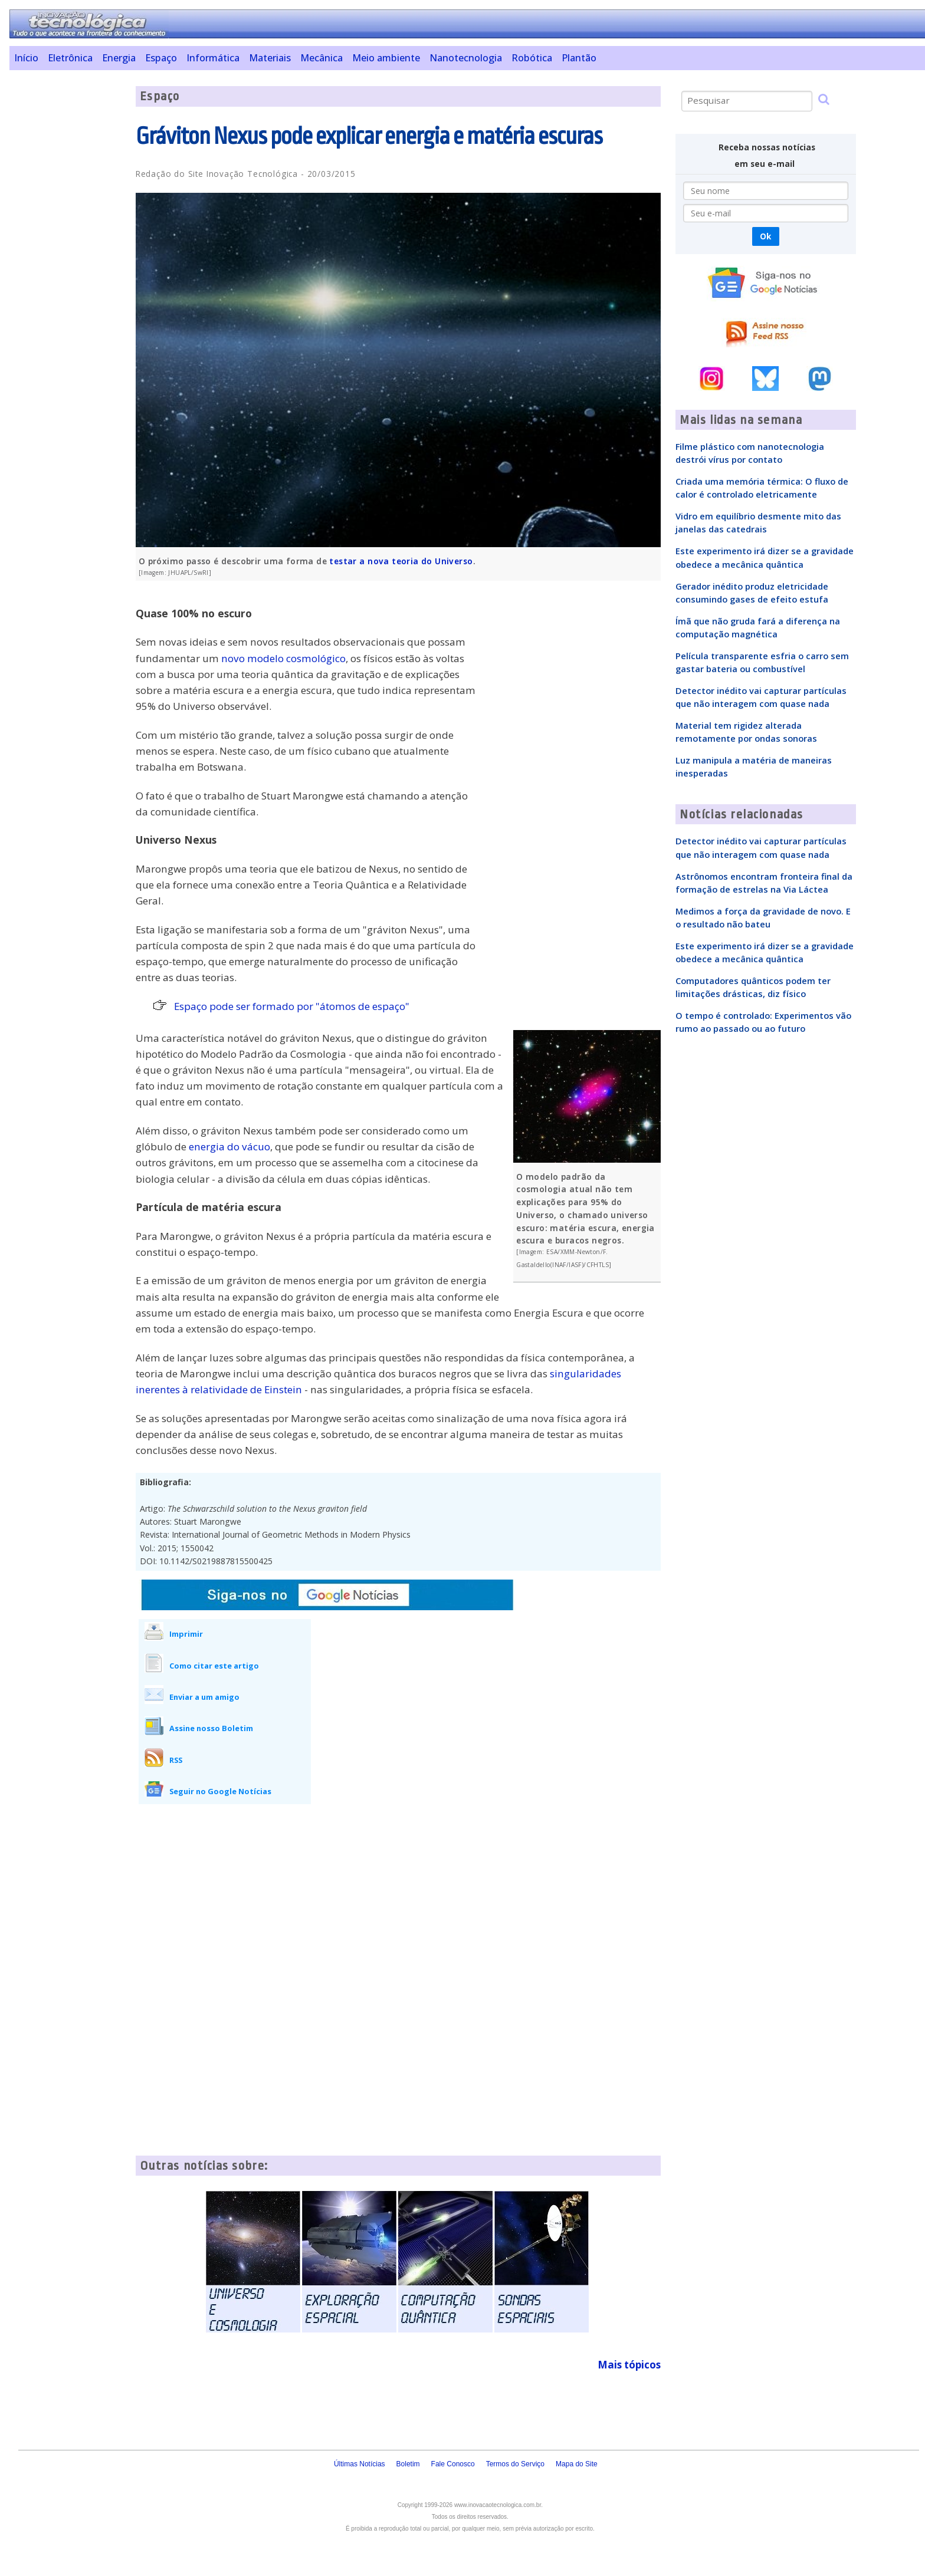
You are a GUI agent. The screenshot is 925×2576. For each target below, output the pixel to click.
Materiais (270, 57)
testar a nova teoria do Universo (401, 561)
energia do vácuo (229, 1146)
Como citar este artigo (214, 1665)
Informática (213, 57)
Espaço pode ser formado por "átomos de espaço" (291, 1006)
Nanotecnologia (465, 57)
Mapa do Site (577, 2464)
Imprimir (186, 1633)
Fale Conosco (453, 2464)
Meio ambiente (386, 57)
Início (26, 57)
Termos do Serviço (515, 2464)
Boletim (408, 2464)
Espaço (161, 57)
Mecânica (321, 57)
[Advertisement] (68, 263)
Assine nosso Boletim (211, 1728)
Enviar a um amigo (204, 1697)
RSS (175, 1760)
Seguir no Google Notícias (220, 1791)
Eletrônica (70, 57)
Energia (119, 57)
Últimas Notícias (359, 2464)
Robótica (531, 57)
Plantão (579, 57)
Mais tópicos (629, 2364)
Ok (765, 236)
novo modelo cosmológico (283, 658)
